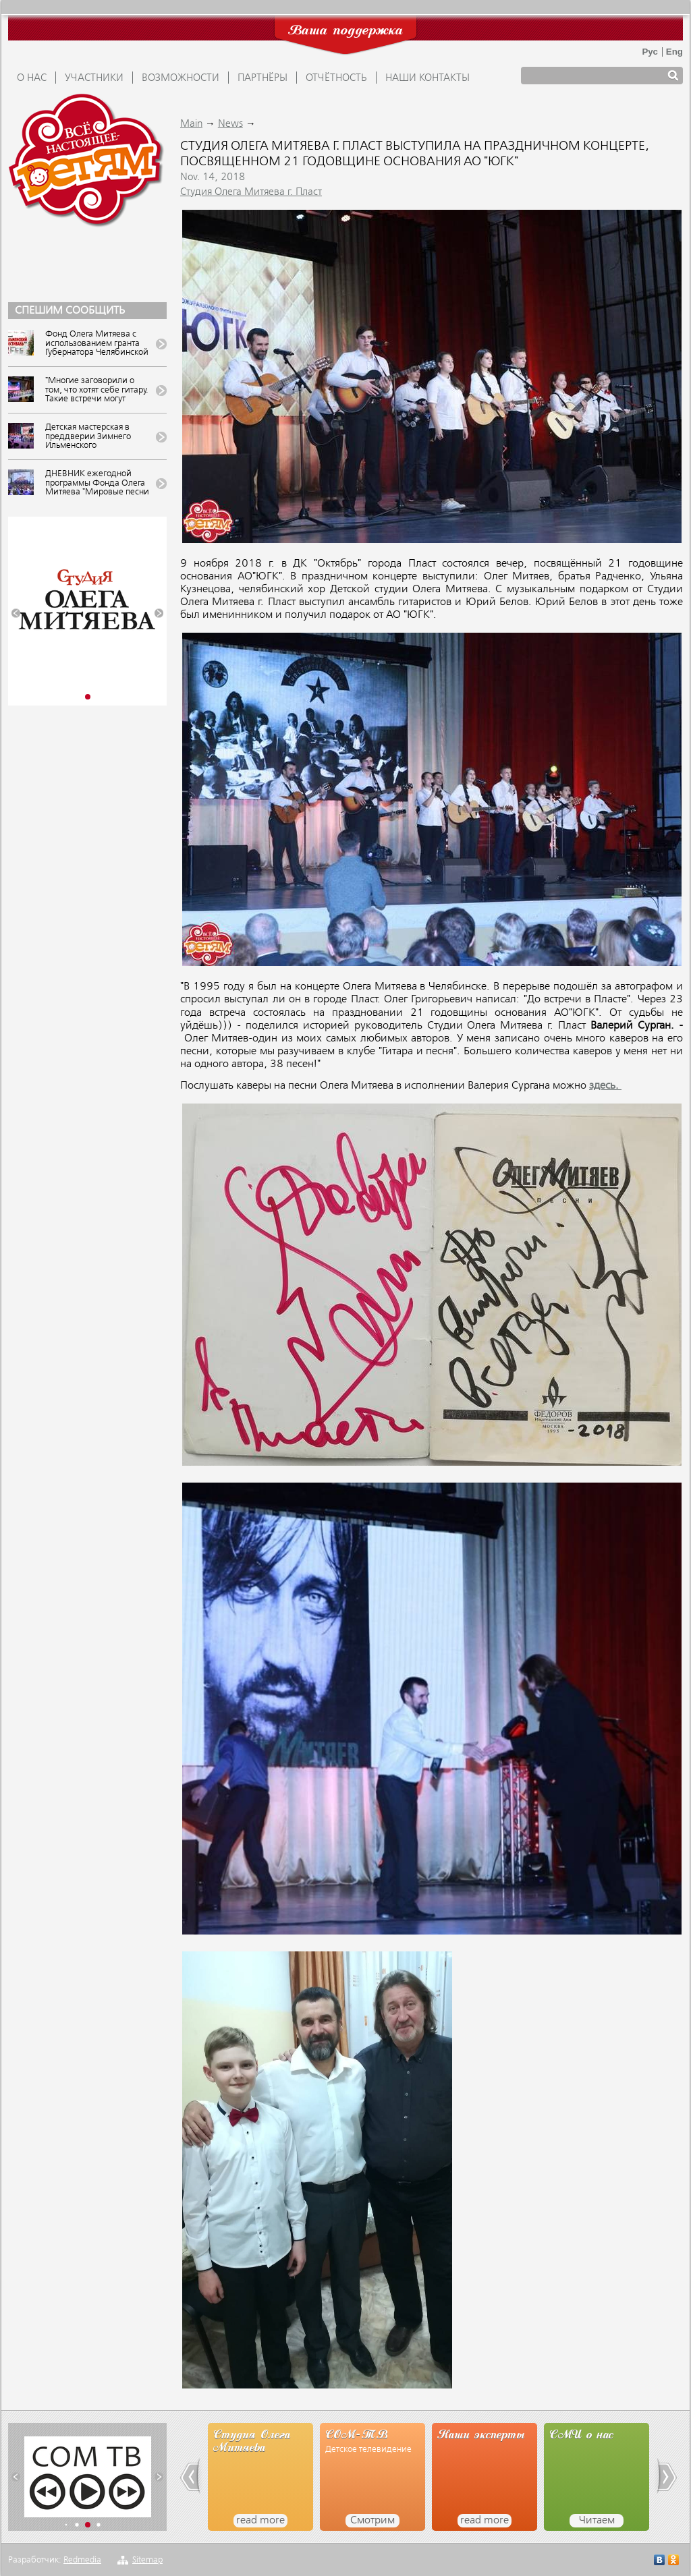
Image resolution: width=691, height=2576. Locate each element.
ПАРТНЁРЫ (262, 78)
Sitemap (147, 2560)
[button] (15, 613)
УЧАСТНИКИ (94, 78)
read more (260, 2520)
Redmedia (82, 2560)
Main (191, 124)
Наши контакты (427, 78)
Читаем (597, 2520)
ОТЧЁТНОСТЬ (336, 78)
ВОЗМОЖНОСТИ (180, 78)
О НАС (32, 78)
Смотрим (372, 2520)
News (230, 124)
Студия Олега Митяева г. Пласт (251, 192)
